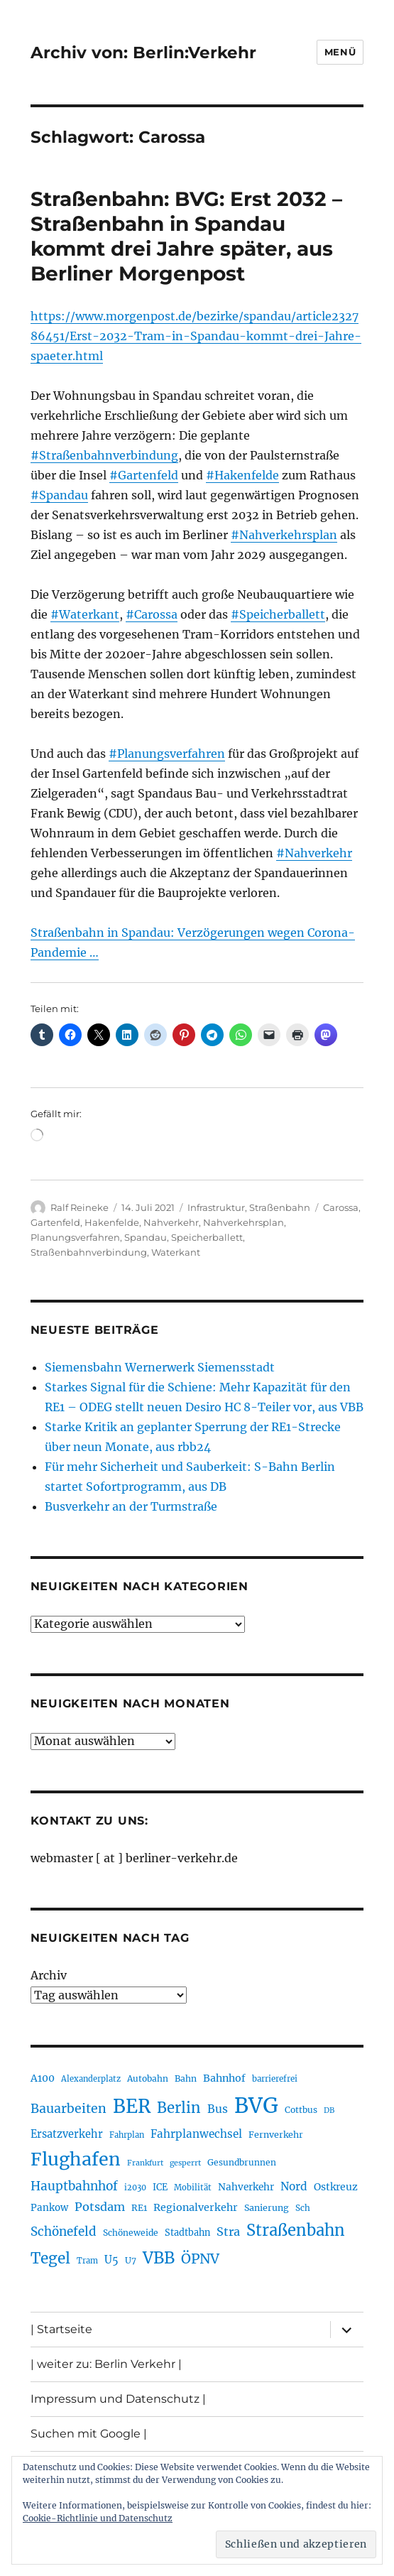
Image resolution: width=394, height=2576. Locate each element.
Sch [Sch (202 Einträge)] (302, 2207)
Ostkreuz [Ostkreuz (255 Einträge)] (336, 2186)
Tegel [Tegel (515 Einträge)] (50, 2258)
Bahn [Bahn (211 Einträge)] (186, 2078)
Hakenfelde (111, 1222)
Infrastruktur (216, 1207)
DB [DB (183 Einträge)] (329, 2110)
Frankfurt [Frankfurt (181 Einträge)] (145, 2163)
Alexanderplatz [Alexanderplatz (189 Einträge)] (91, 2079)
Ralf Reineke (79, 1207)
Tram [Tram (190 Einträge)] (87, 2261)
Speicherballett (207, 1237)
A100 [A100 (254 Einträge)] (43, 2078)
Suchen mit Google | (89, 2433)
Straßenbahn (279, 1207)
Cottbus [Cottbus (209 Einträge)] (301, 2109)
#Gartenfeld (143, 475)
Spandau (145, 1237)
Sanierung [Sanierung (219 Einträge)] (266, 2207)
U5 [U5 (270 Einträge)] (111, 2260)
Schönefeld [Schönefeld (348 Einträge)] (64, 2231)
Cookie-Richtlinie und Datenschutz (98, 2518)
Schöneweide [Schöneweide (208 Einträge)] (130, 2232)
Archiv (49, 1975)
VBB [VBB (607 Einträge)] (159, 2258)
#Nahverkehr (314, 853)
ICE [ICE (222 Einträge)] (160, 2187)
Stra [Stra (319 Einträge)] (228, 2231)
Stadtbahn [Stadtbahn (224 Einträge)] (187, 2232)
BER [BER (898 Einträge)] (132, 2106)
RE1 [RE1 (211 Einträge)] (139, 2207)
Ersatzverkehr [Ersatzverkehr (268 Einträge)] (67, 2134)
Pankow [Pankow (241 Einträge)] (49, 2208)
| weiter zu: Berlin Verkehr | (106, 2364)
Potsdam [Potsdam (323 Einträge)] (100, 2207)
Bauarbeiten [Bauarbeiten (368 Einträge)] (68, 2108)
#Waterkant (84, 614)
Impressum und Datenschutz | (118, 2399)
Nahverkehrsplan (243, 1222)
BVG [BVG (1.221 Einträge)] (256, 2105)
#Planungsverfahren (167, 753)
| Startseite (61, 2329)
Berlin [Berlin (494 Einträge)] (179, 2108)
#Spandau (59, 495)
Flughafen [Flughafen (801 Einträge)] (76, 2159)
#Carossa (151, 614)
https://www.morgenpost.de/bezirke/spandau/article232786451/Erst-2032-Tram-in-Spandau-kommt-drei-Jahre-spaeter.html (196, 336)
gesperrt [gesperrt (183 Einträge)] (185, 2163)
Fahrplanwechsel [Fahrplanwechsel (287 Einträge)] (196, 2134)
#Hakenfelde (242, 475)
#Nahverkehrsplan (284, 535)
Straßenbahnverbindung (89, 1252)
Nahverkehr (171, 1222)
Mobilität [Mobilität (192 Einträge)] (193, 2187)
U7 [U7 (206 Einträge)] (130, 2260)
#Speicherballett (278, 614)
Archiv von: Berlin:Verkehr (143, 53)
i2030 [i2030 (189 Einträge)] (135, 2187)
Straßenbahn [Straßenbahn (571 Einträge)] (295, 2230)
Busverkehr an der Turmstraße (131, 1506)
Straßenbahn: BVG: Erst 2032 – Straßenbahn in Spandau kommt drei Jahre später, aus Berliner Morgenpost (186, 236)
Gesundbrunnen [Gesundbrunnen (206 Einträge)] (241, 2162)
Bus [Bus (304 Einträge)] (217, 2109)
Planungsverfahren (75, 1237)
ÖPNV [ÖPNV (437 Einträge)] (200, 2258)
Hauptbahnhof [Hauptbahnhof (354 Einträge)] (74, 2186)
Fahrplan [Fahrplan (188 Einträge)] (126, 2135)
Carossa (341, 1207)
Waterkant (175, 1252)
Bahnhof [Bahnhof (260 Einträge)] (224, 2078)
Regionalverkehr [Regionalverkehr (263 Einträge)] (195, 2207)
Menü (340, 52)
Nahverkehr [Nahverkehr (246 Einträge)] (246, 2187)
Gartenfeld (55, 1222)
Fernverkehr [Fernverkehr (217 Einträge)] (275, 2134)
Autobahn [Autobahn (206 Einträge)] (147, 2078)
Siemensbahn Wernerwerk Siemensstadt (160, 1367)
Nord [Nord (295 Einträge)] (293, 2186)
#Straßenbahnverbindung (104, 455)
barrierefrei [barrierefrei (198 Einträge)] (274, 2079)
